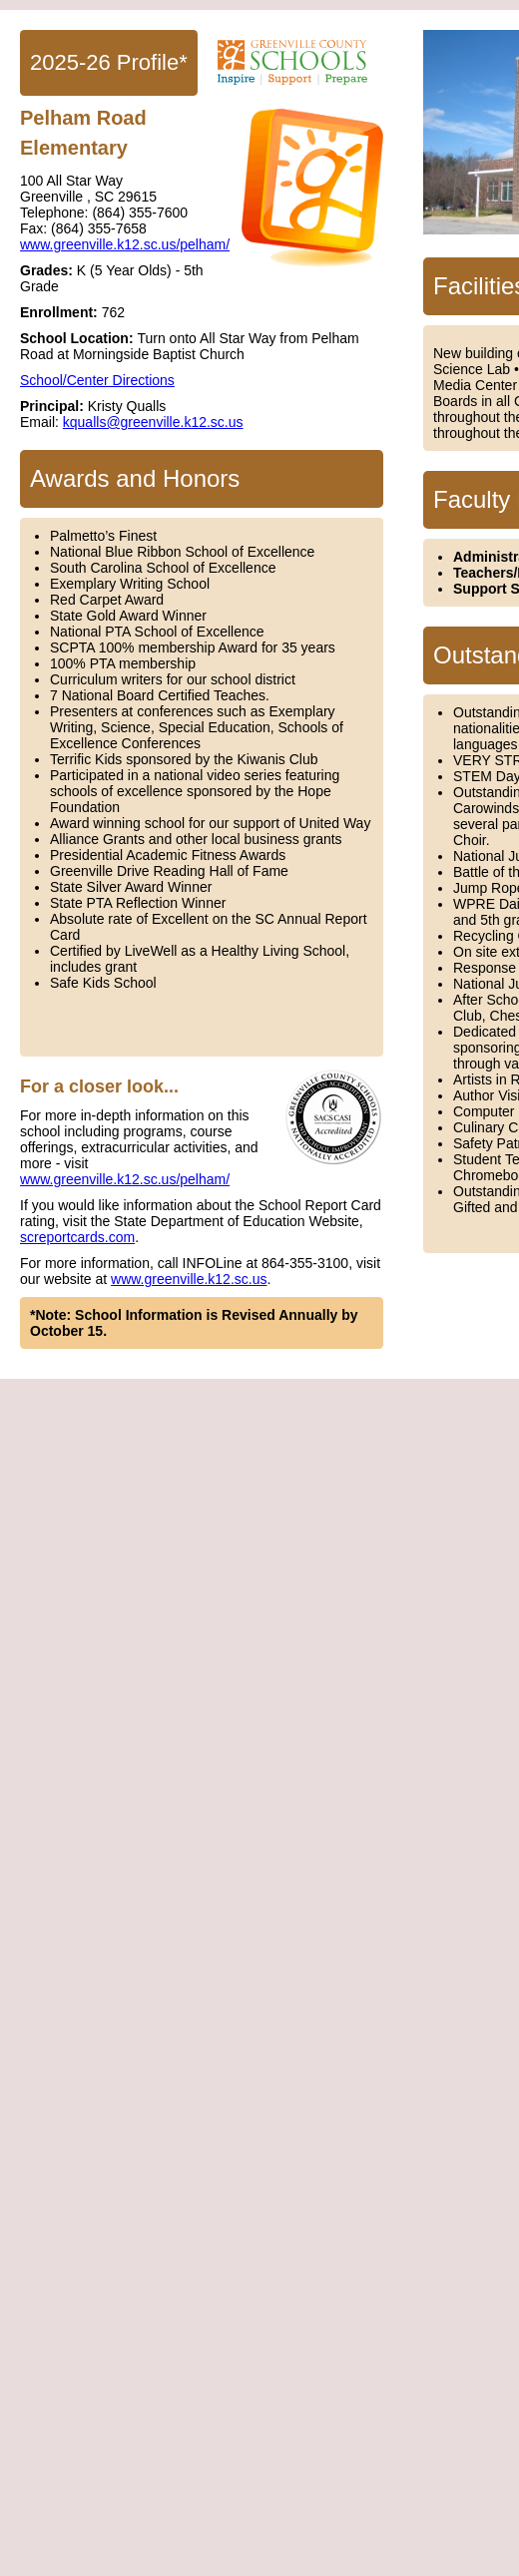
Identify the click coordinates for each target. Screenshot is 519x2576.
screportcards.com (77, 1237)
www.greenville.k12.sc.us (188, 1279)
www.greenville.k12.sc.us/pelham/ (125, 244)
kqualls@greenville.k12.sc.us (153, 422)
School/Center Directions (97, 380)
